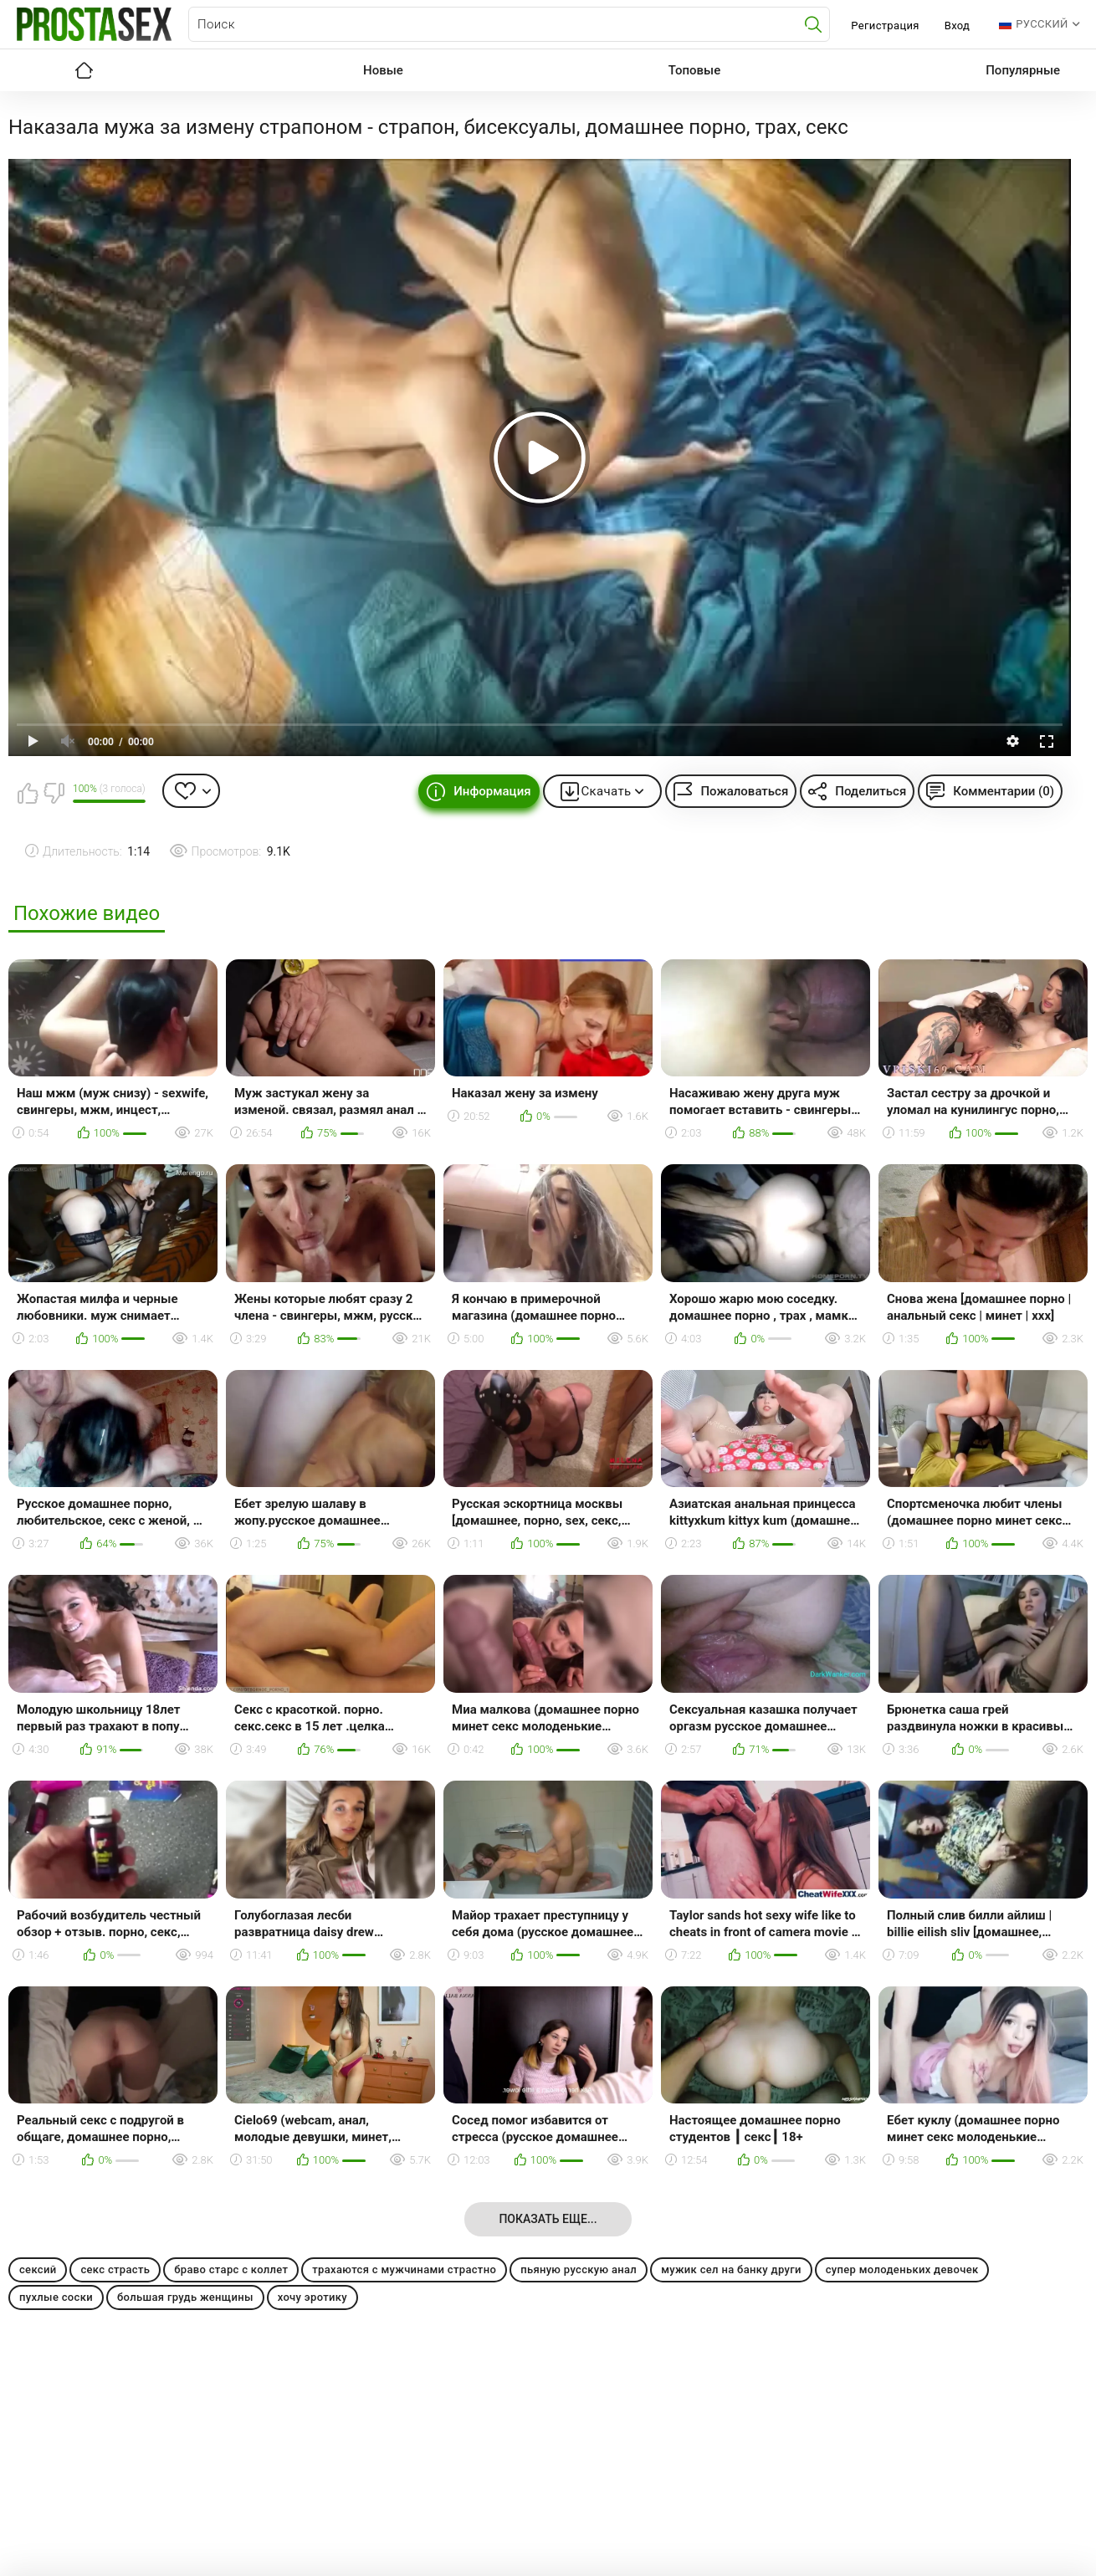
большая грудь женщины (185, 2297)
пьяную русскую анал (578, 2269)
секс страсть (115, 2269)
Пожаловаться (744, 791)
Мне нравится (27, 793)
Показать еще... (548, 2219)
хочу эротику (312, 2297)
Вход (958, 25)
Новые (383, 70)
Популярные (1023, 70)
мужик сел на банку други (731, 2269)
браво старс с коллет (231, 2269)
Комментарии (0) (1003, 791)
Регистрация (885, 25)
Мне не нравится (53, 793)
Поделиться (870, 791)
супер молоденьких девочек (902, 2269)
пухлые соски (56, 2297)
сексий (37, 2269)
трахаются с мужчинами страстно (404, 2269)
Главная (84, 70)
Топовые (694, 70)
